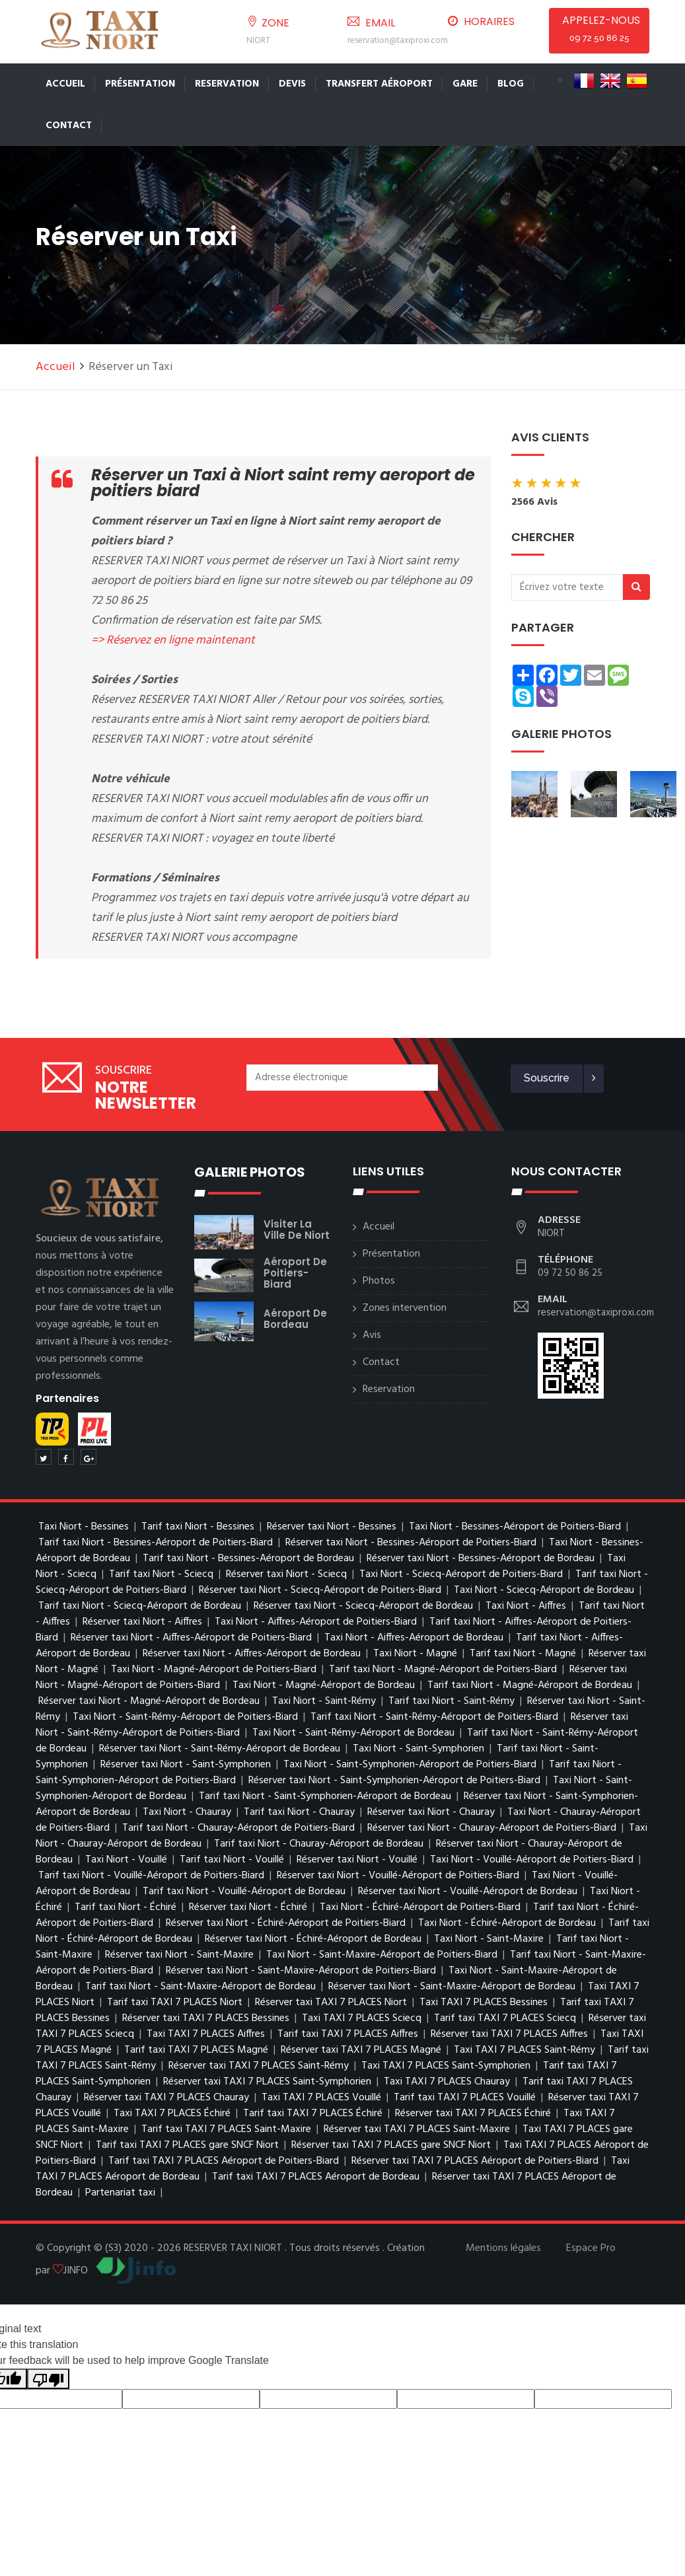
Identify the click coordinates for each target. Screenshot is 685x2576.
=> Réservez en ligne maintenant (173, 640)
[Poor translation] (48, 2379)
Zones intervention (405, 1308)
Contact (69, 125)
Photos (379, 1281)
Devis (292, 84)
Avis (372, 1335)
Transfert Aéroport (379, 84)
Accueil (65, 84)
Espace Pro (591, 2248)
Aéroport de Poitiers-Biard (295, 1273)
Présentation (140, 84)
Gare (465, 84)
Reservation (227, 84)
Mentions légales (503, 2248)
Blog (510, 84)
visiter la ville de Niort (297, 1229)
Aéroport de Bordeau (295, 1318)
